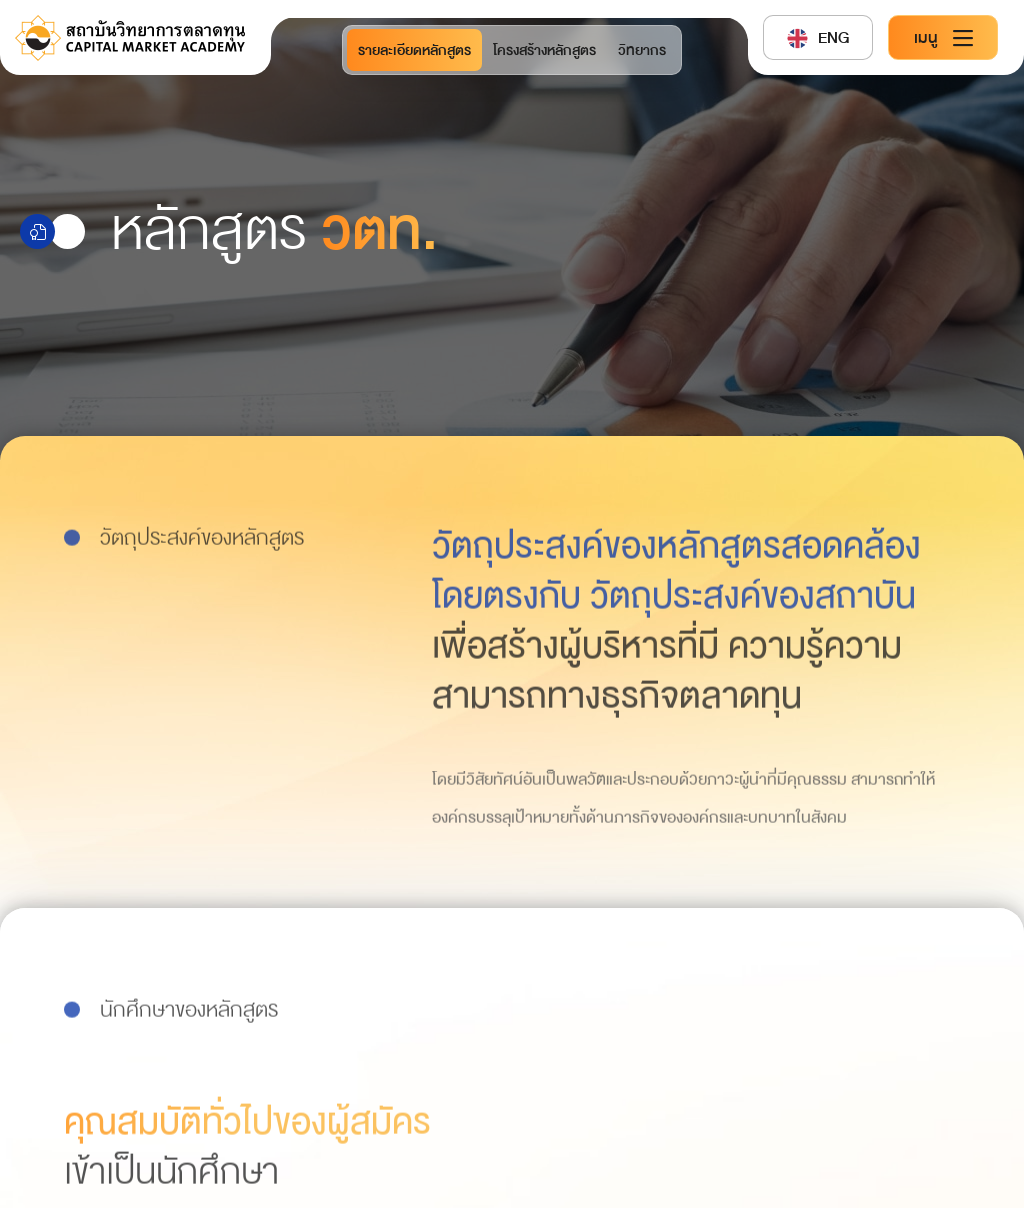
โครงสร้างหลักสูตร (544, 50)
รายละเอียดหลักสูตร (414, 50)
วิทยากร (642, 50)
